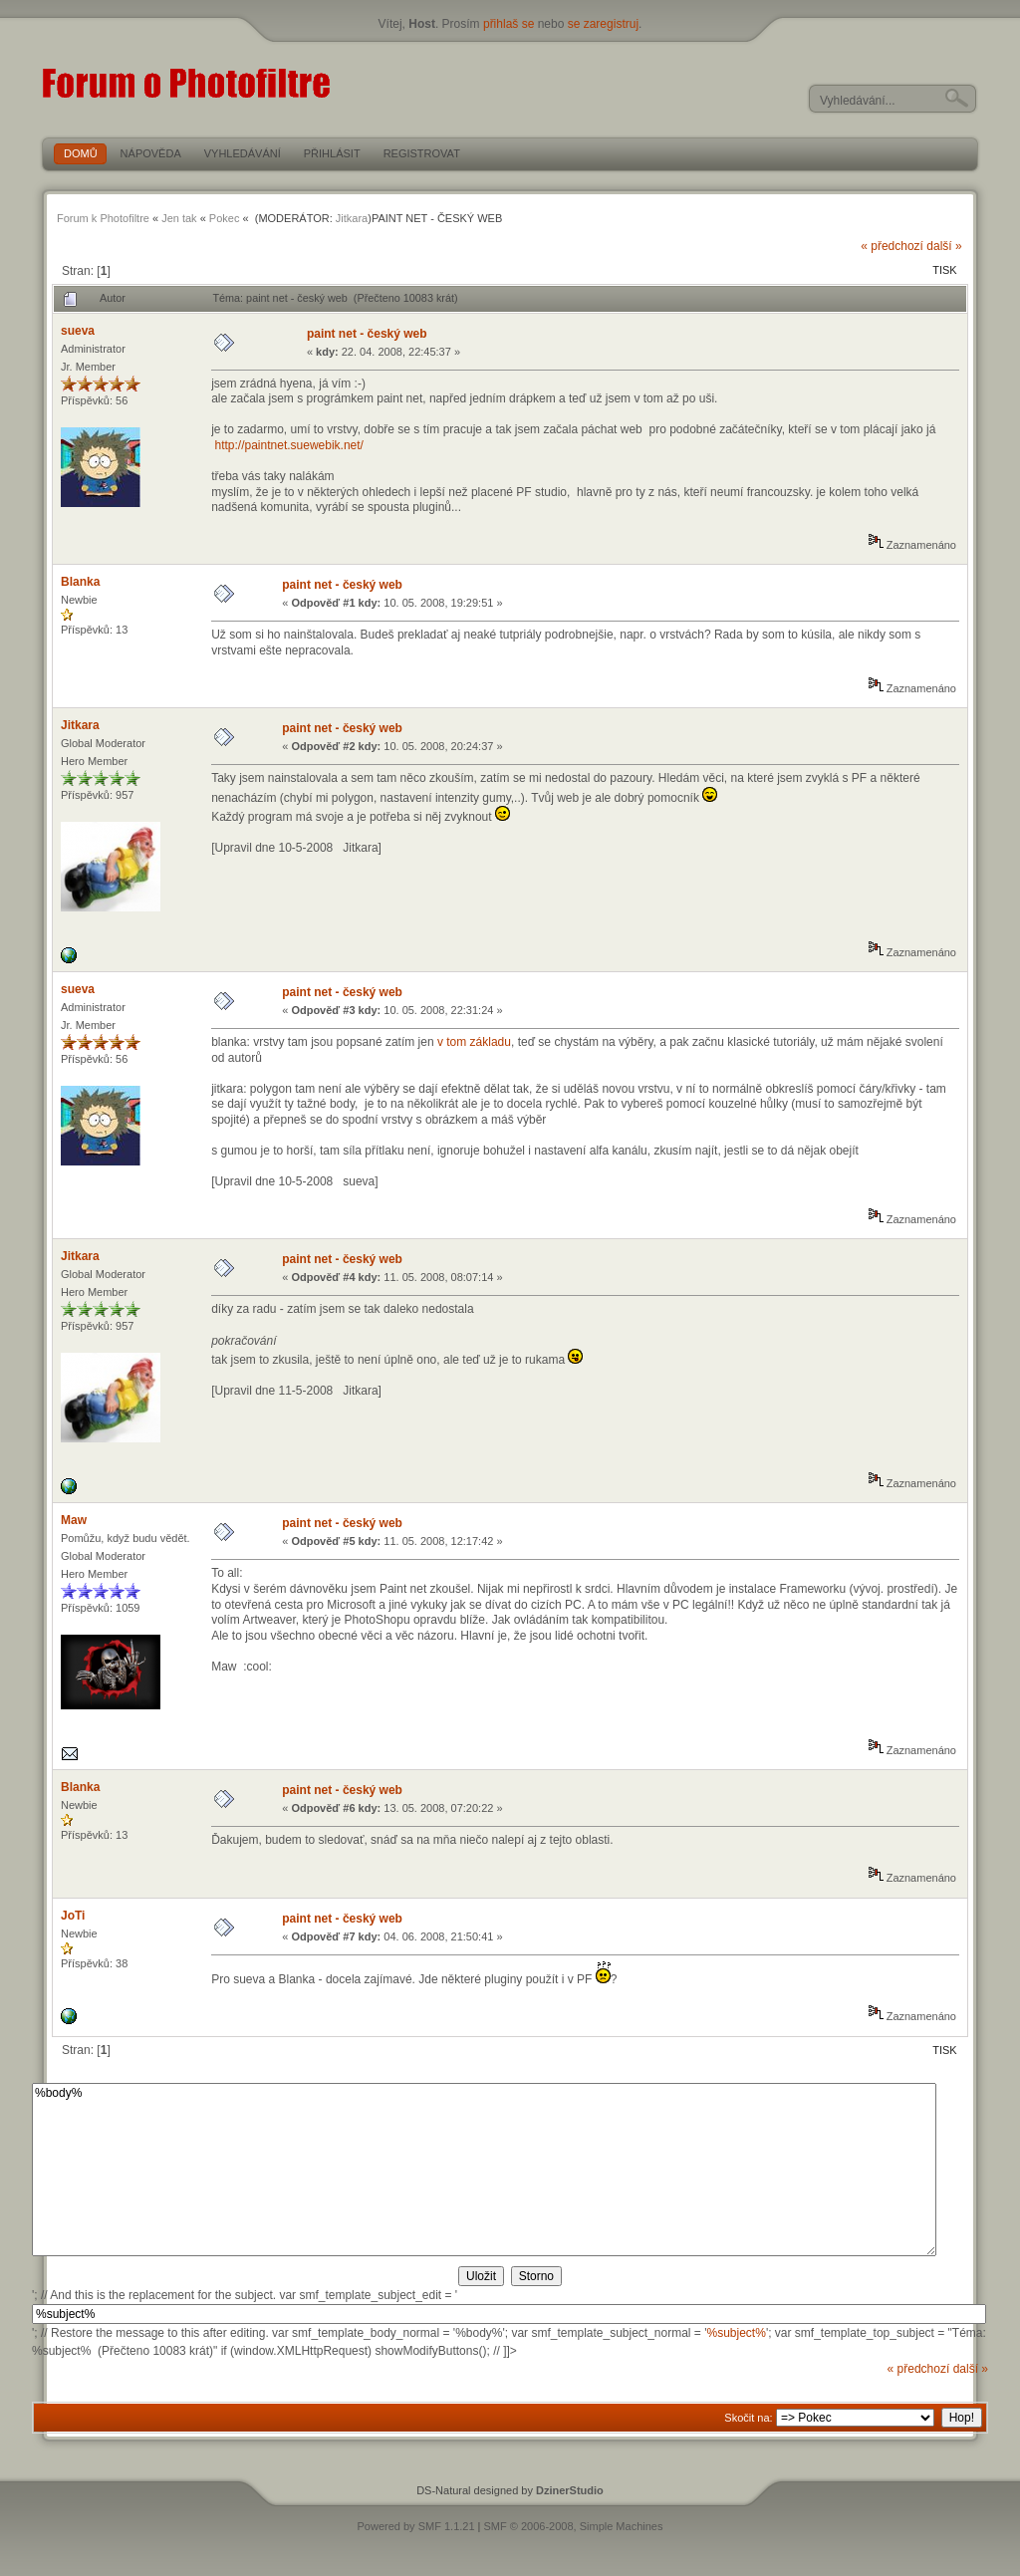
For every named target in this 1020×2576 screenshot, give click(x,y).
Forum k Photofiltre (103, 218)
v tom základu (474, 1042)
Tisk (944, 270)
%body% (484, 2169)
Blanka (80, 582)
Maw (74, 1520)
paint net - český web (367, 334)
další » (943, 246)
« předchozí (892, 246)
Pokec (224, 218)
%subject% (736, 2333)
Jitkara (352, 218)
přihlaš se (508, 24)
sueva (78, 331)
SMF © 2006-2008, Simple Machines (573, 2526)
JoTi (73, 1916)
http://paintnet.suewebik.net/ (289, 445)
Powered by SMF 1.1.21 (416, 2526)
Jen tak (178, 218)
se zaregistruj (603, 24)
